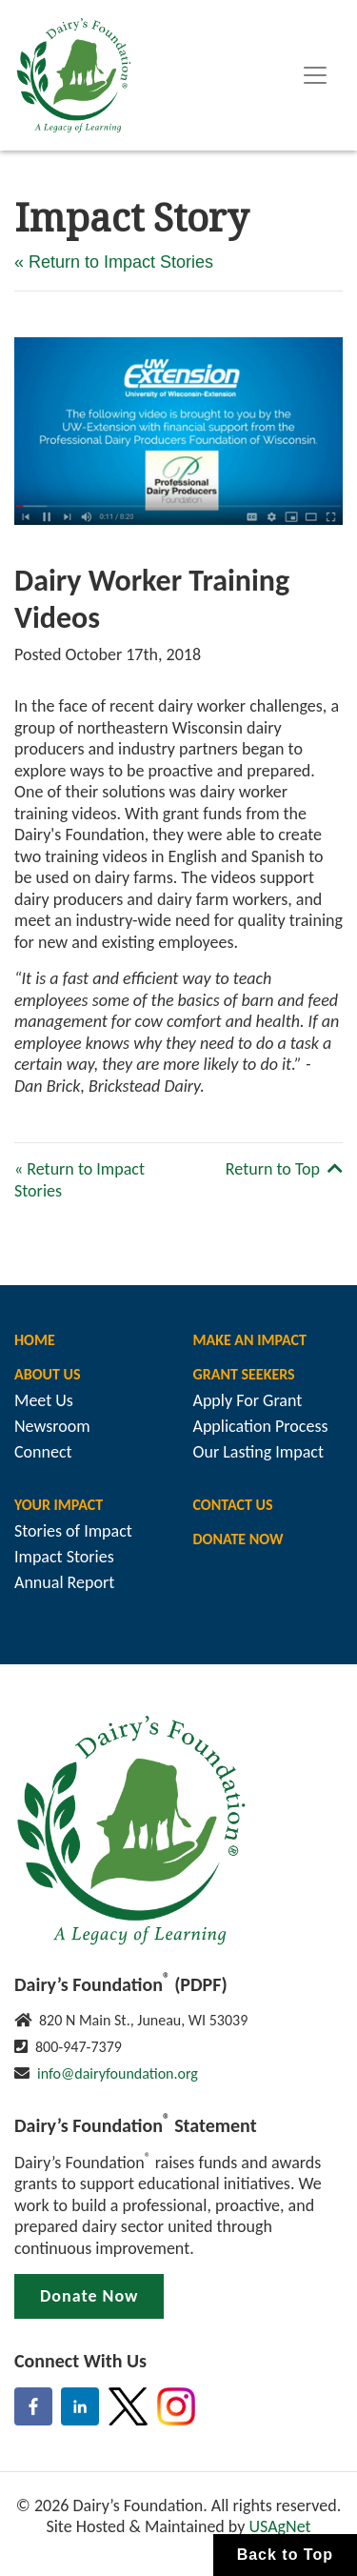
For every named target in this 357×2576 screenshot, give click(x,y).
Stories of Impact (73, 1530)
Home (34, 1340)
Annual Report (64, 1582)
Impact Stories (64, 1556)
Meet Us (43, 1400)
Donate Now (238, 1539)
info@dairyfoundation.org (117, 2073)
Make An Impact (250, 1340)
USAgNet (279, 2526)
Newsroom (52, 1426)
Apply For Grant (248, 1400)
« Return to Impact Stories (113, 262)
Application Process (260, 1426)
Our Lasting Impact (258, 1451)
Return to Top (284, 1168)
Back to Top (285, 2554)
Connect (43, 1451)
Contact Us (233, 1505)
